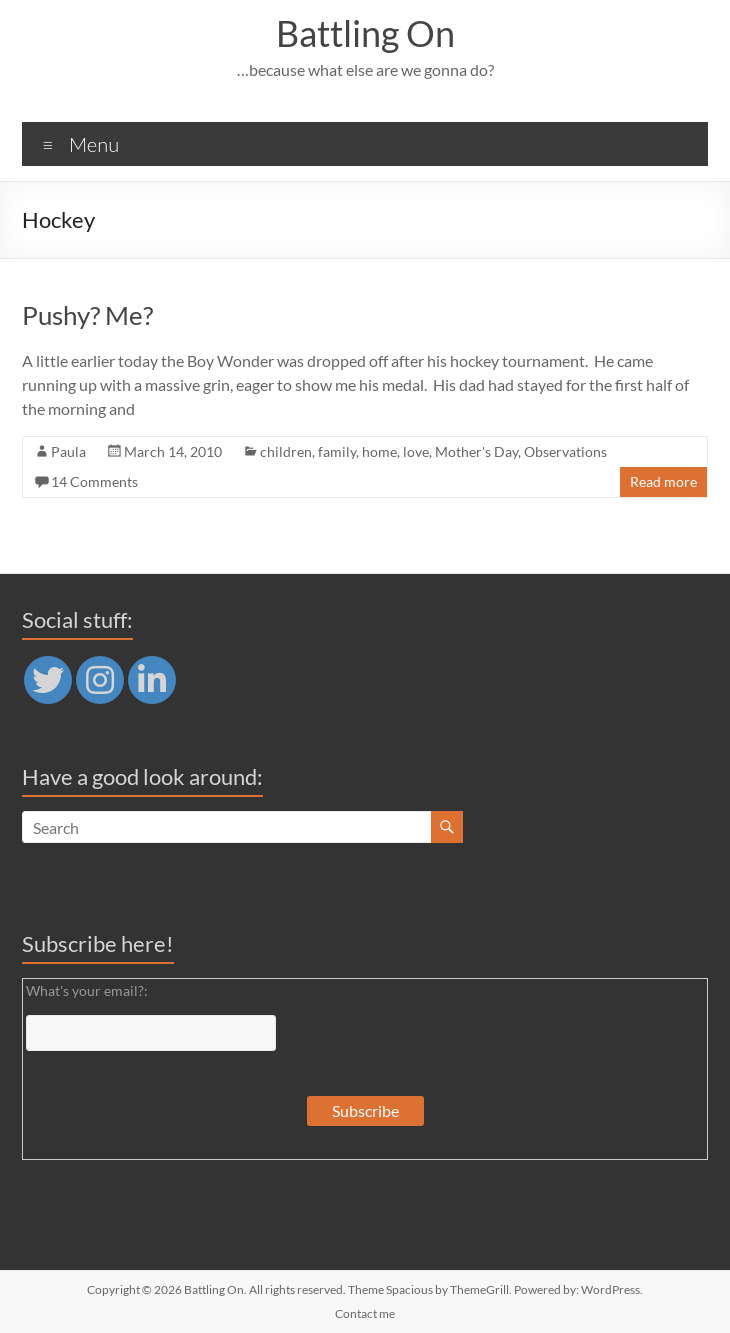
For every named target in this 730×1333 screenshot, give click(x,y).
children (286, 451)
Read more (663, 481)
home (379, 451)
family (337, 451)
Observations (565, 451)
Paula (68, 451)
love (416, 451)
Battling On (365, 33)
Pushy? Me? (87, 315)
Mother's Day (476, 451)
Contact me (365, 1313)
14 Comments (94, 481)
